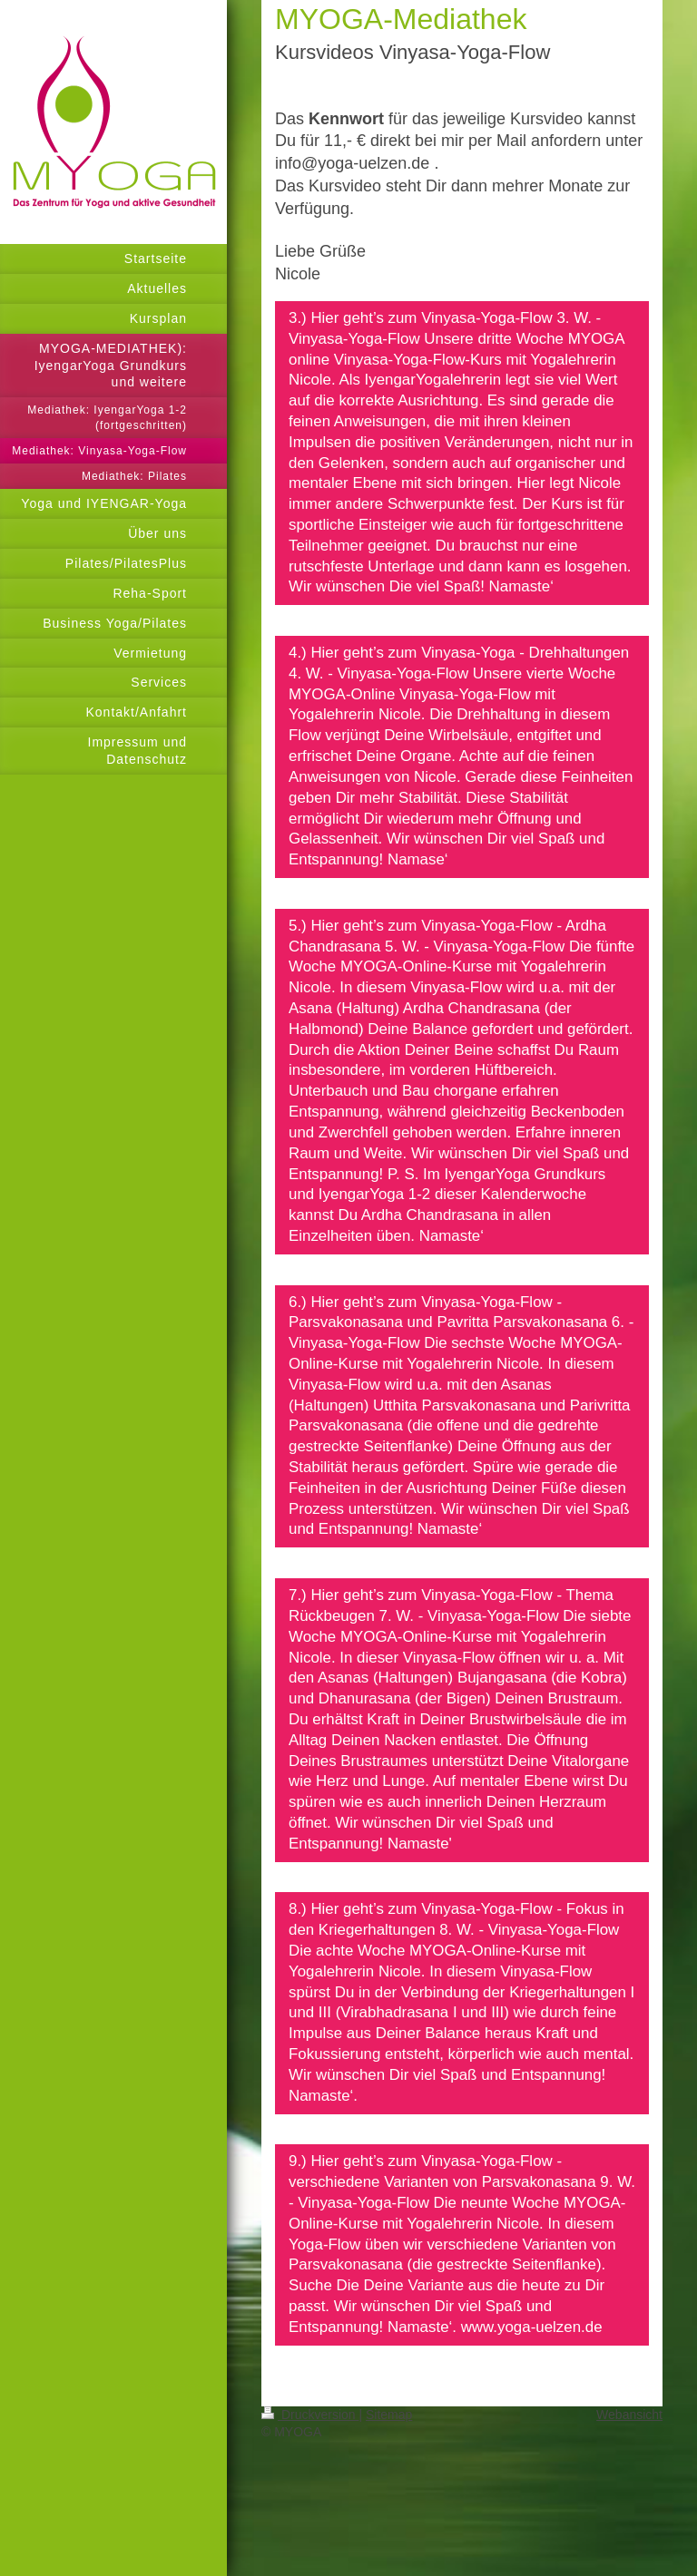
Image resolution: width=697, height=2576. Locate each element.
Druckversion (309, 2414)
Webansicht (629, 2414)
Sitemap (389, 2414)
